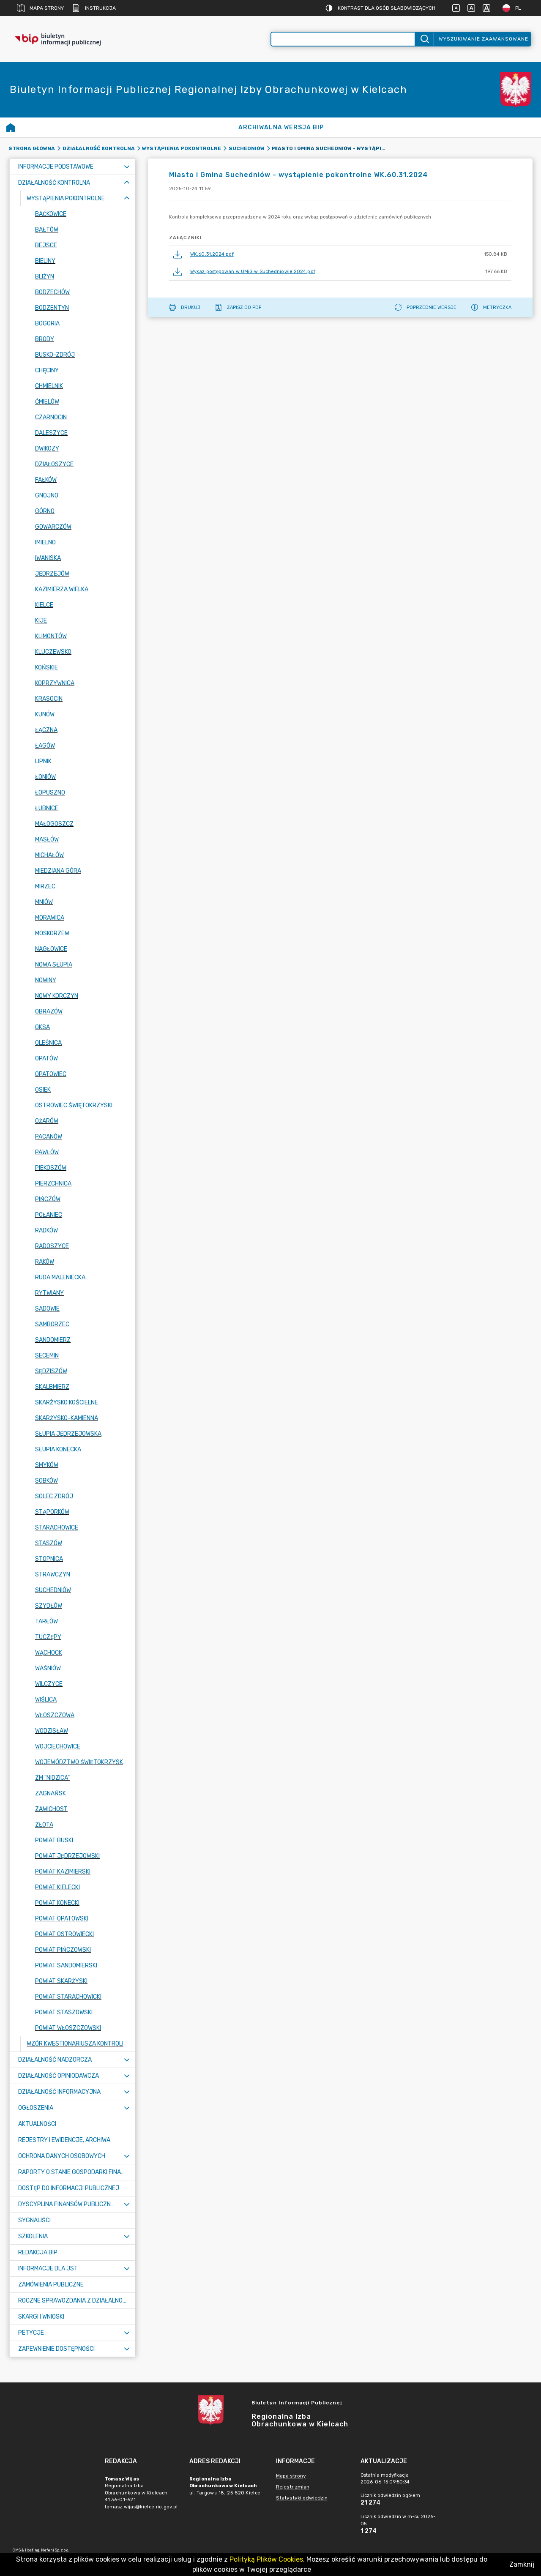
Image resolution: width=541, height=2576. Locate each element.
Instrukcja (94, 8)
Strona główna (31, 148)
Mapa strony (40, 8)
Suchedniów (247, 148)
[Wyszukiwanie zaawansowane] (343, 39)
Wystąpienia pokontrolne (181, 148)
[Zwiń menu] (126, 182)
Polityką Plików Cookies (266, 2559)
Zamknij (522, 2564)
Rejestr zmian (292, 2487)
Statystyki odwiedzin (302, 2498)
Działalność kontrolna (99, 148)
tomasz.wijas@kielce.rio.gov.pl (141, 2507)
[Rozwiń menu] (126, 166)
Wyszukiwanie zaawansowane (483, 39)
